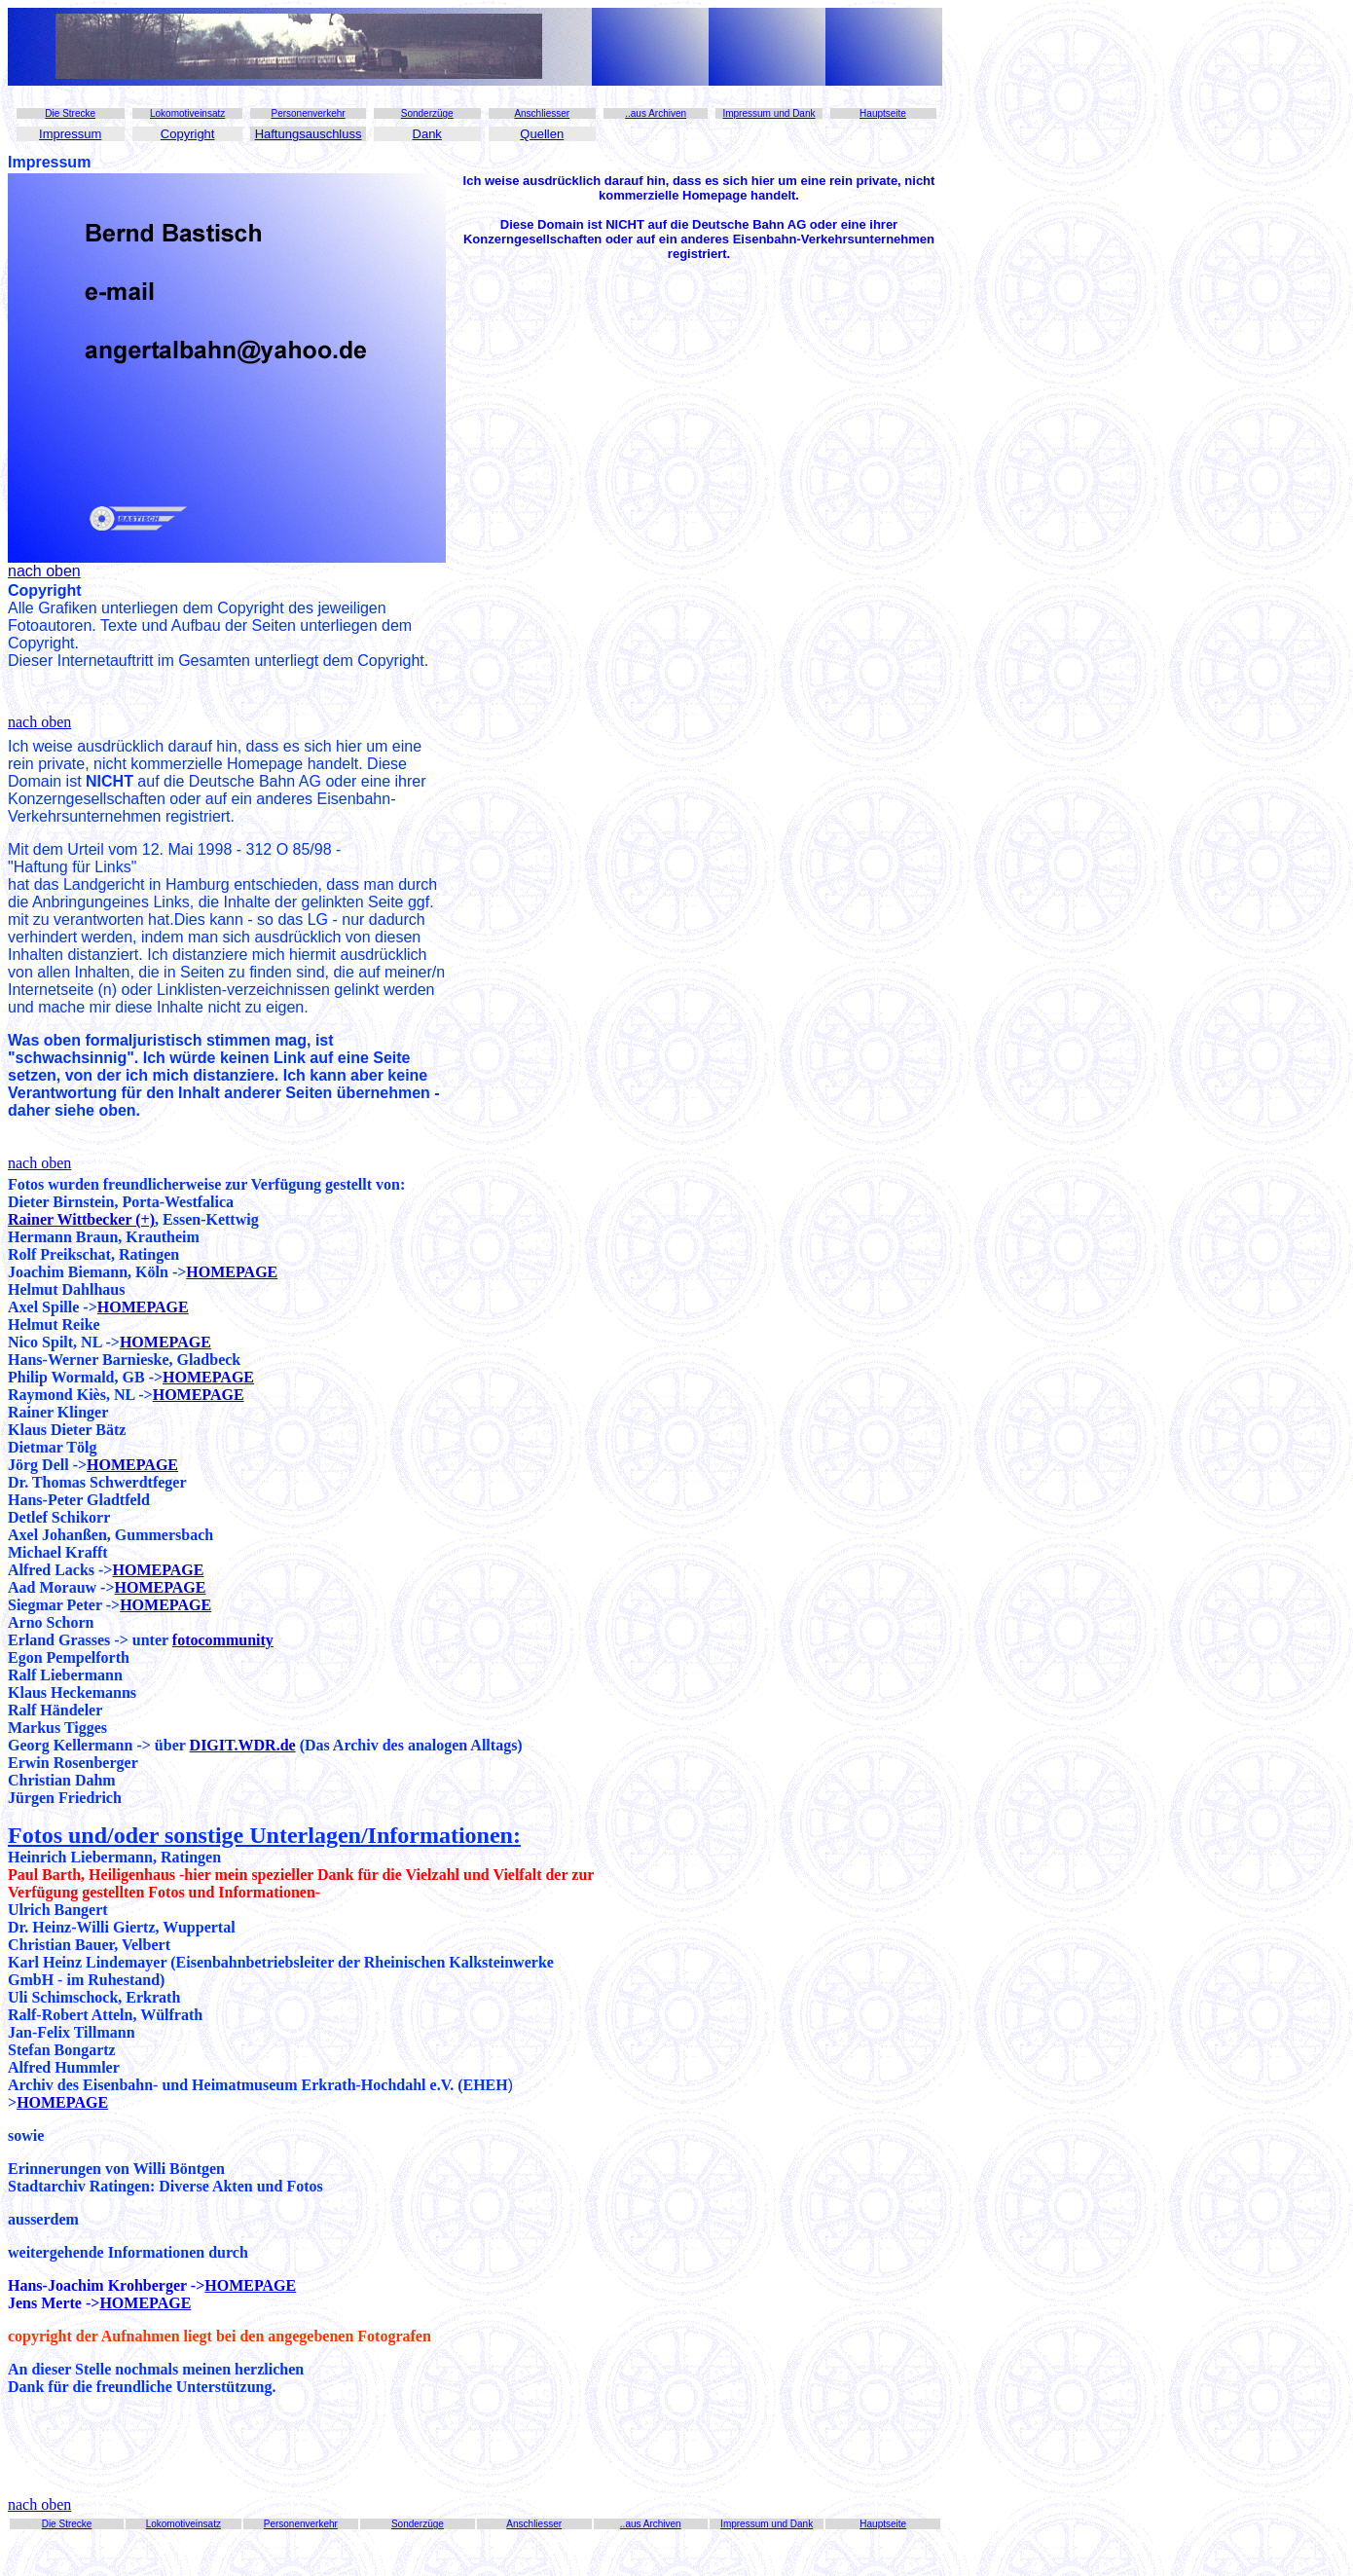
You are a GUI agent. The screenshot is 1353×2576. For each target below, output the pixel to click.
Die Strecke (70, 113)
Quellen (542, 134)
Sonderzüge (427, 113)
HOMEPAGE (231, 1272)
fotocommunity (223, 1640)
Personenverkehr (308, 113)
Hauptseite (882, 113)
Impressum (70, 134)
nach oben (39, 722)
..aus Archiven (655, 113)
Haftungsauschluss (308, 134)
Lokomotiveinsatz (187, 113)
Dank (427, 134)
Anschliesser (541, 113)
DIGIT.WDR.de (243, 1745)
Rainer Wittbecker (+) (81, 1219)
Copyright (188, 134)
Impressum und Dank (768, 113)
